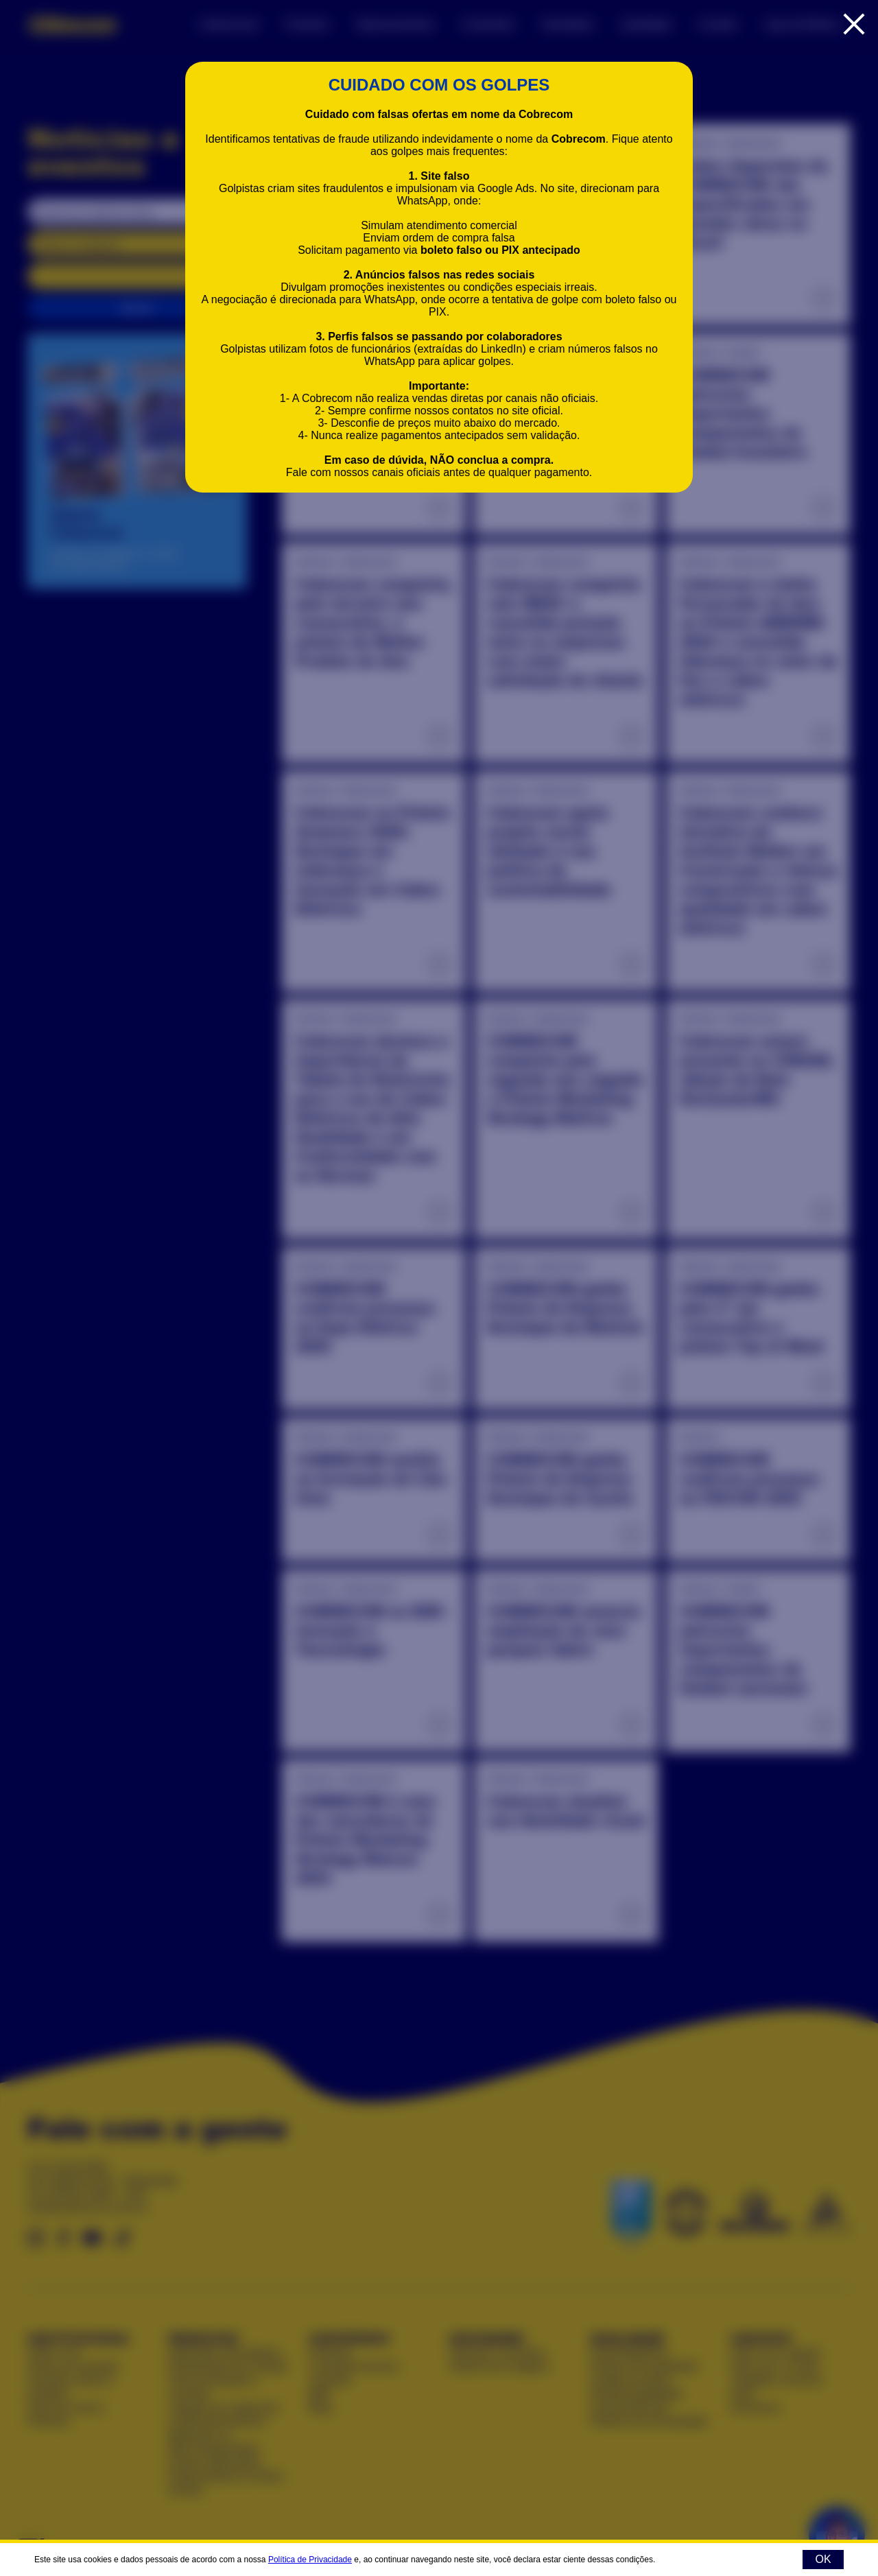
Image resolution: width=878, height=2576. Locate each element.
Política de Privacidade (310, 2559)
